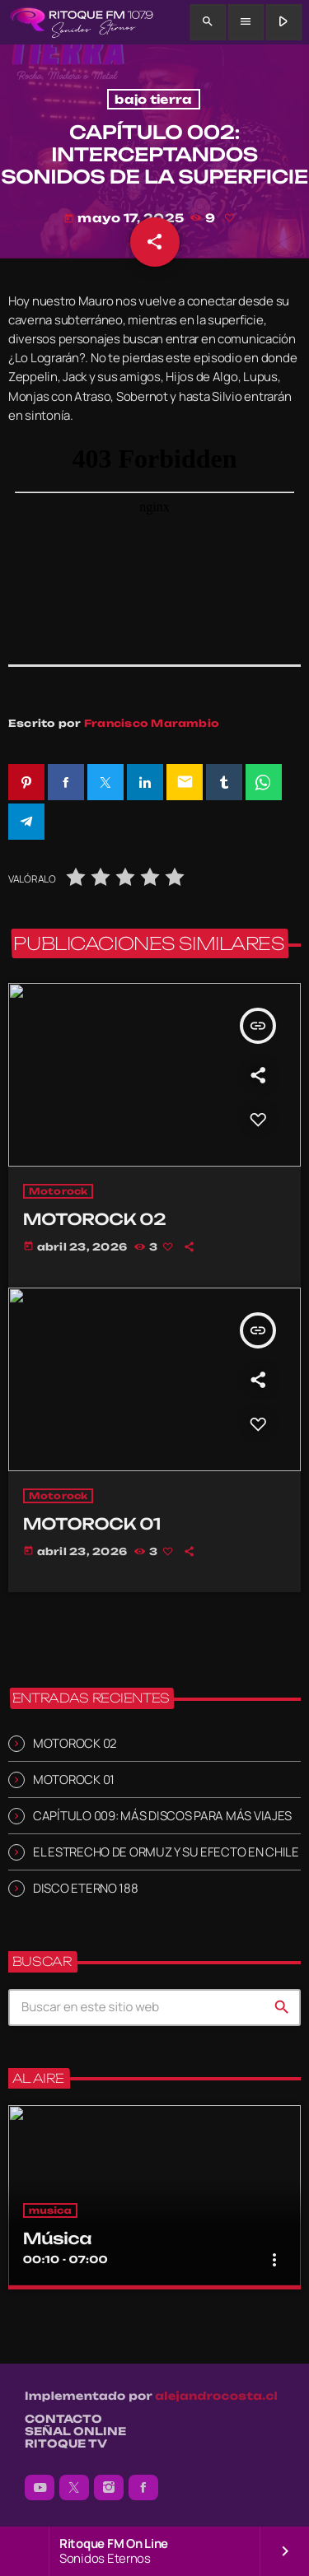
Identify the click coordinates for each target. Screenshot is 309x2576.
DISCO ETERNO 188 (85, 1888)
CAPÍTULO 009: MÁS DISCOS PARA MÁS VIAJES (162, 1815)
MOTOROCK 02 (75, 1743)
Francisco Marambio (151, 723)
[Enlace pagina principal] (81, 22)
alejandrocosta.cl (216, 2396)
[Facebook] (143, 2488)
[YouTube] (39, 2488)
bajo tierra (153, 99)
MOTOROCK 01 (74, 1779)
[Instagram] (109, 2488)
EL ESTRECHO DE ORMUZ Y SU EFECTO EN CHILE (166, 1852)
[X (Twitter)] (74, 2488)
